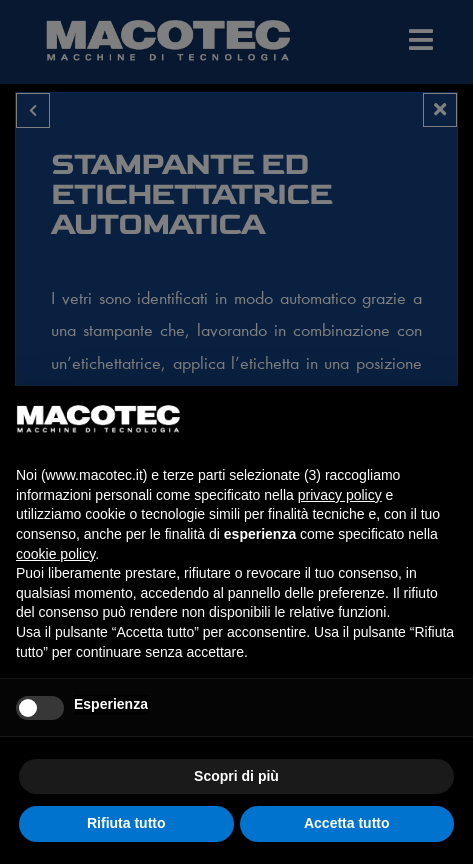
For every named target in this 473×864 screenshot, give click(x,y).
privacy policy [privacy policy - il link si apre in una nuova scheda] (340, 495)
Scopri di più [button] (236, 776)
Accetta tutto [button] (347, 823)
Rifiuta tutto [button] (126, 823)
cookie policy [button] (55, 554)
